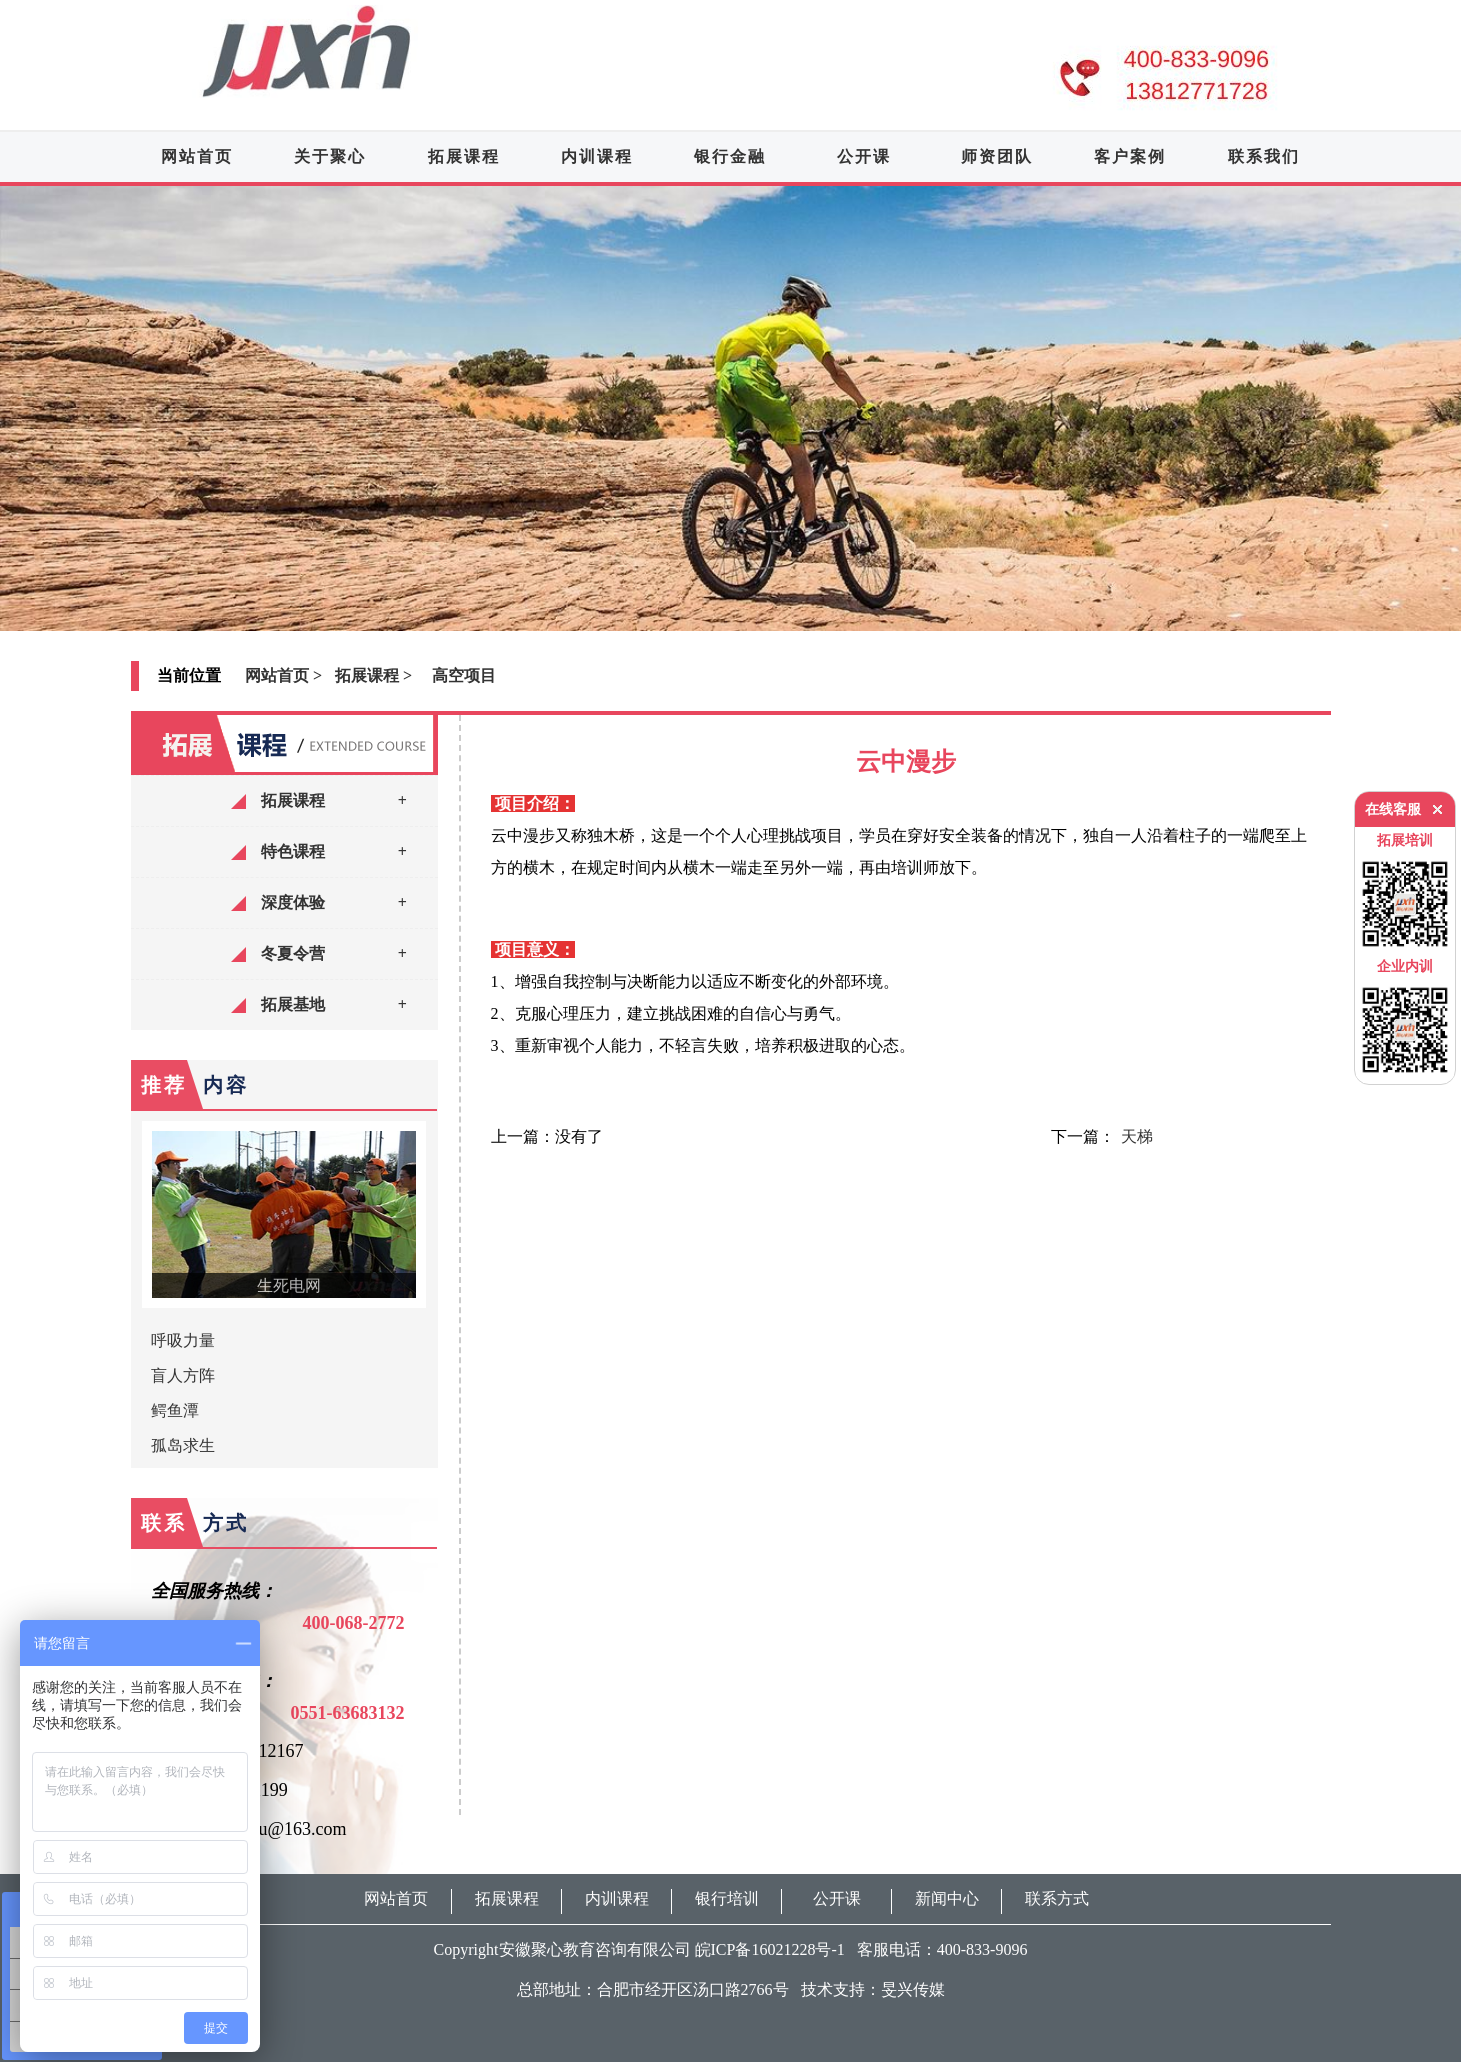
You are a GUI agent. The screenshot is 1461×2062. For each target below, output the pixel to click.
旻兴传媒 (913, 1989)
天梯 (1137, 1136)
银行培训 (727, 1898)
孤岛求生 (183, 1445)
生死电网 (289, 1285)
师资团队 (997, 156)
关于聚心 (330, 156)
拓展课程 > (373, 675)
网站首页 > (283, 675)
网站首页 (197, 156)
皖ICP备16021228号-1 (770, 1949)
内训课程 (597, 156)
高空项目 (464, 675)
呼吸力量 (183, 1340)
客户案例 (1130, 156)
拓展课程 (464, 156)
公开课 (864, 156)
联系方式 (1057, 1898)
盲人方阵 (183, 1375)
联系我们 (1264, 156)
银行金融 (730, 156)
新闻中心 (947, 1898)
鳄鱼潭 (175, 1410)
